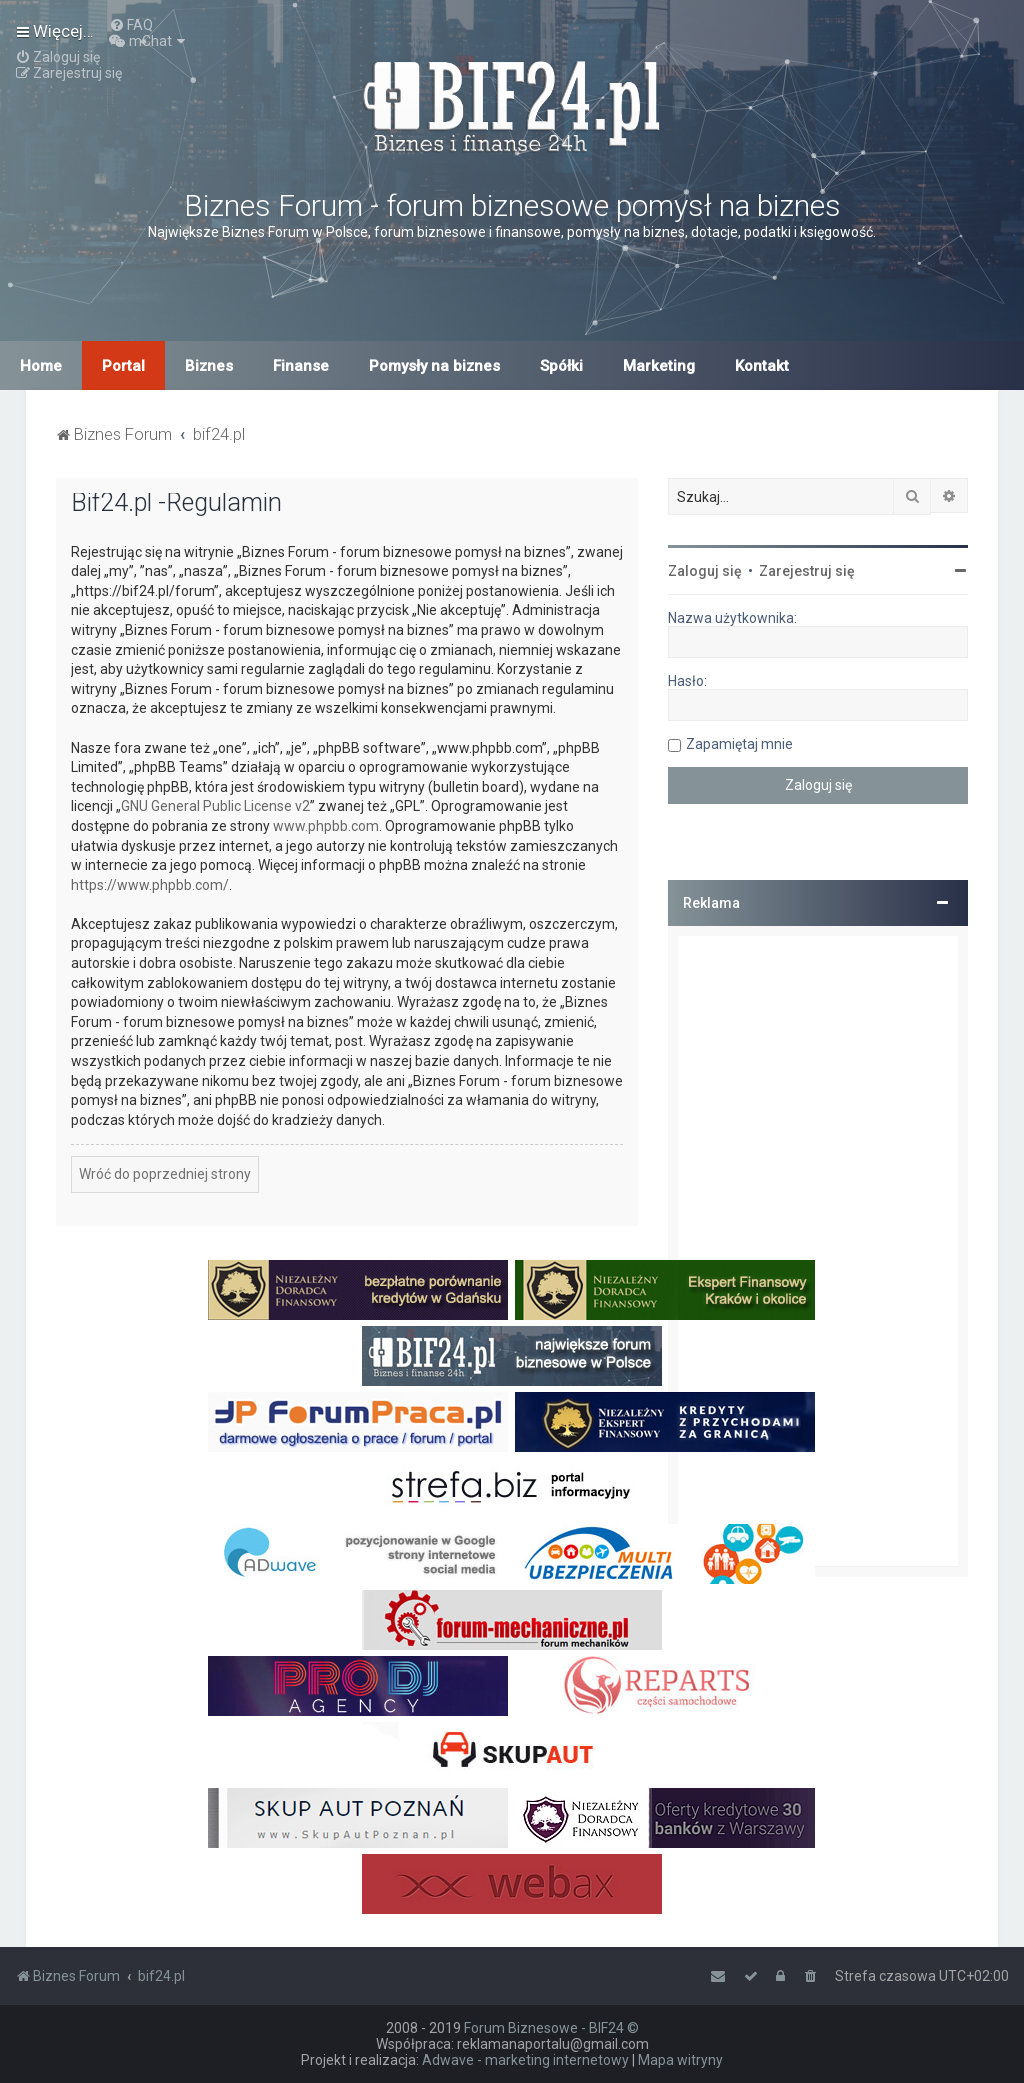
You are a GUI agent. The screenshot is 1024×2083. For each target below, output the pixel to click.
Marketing (659, 366)
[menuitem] (131, 25)
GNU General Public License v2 (215, 806)
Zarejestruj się (807, 571)
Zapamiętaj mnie (739, 744)
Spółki (561, 366)
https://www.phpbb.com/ (150, 885)
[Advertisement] (818, 1251)
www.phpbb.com (326, 826)
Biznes (209, 366)
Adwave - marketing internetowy (525, 2060)
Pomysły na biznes (434, 366)
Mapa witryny (680, 2060)
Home (41, 366)
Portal (123, 366)
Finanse (301, 366)
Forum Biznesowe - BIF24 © (551, 2028)
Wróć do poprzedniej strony (165, 1174)
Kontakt (762, 366)
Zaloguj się (705, 571)
